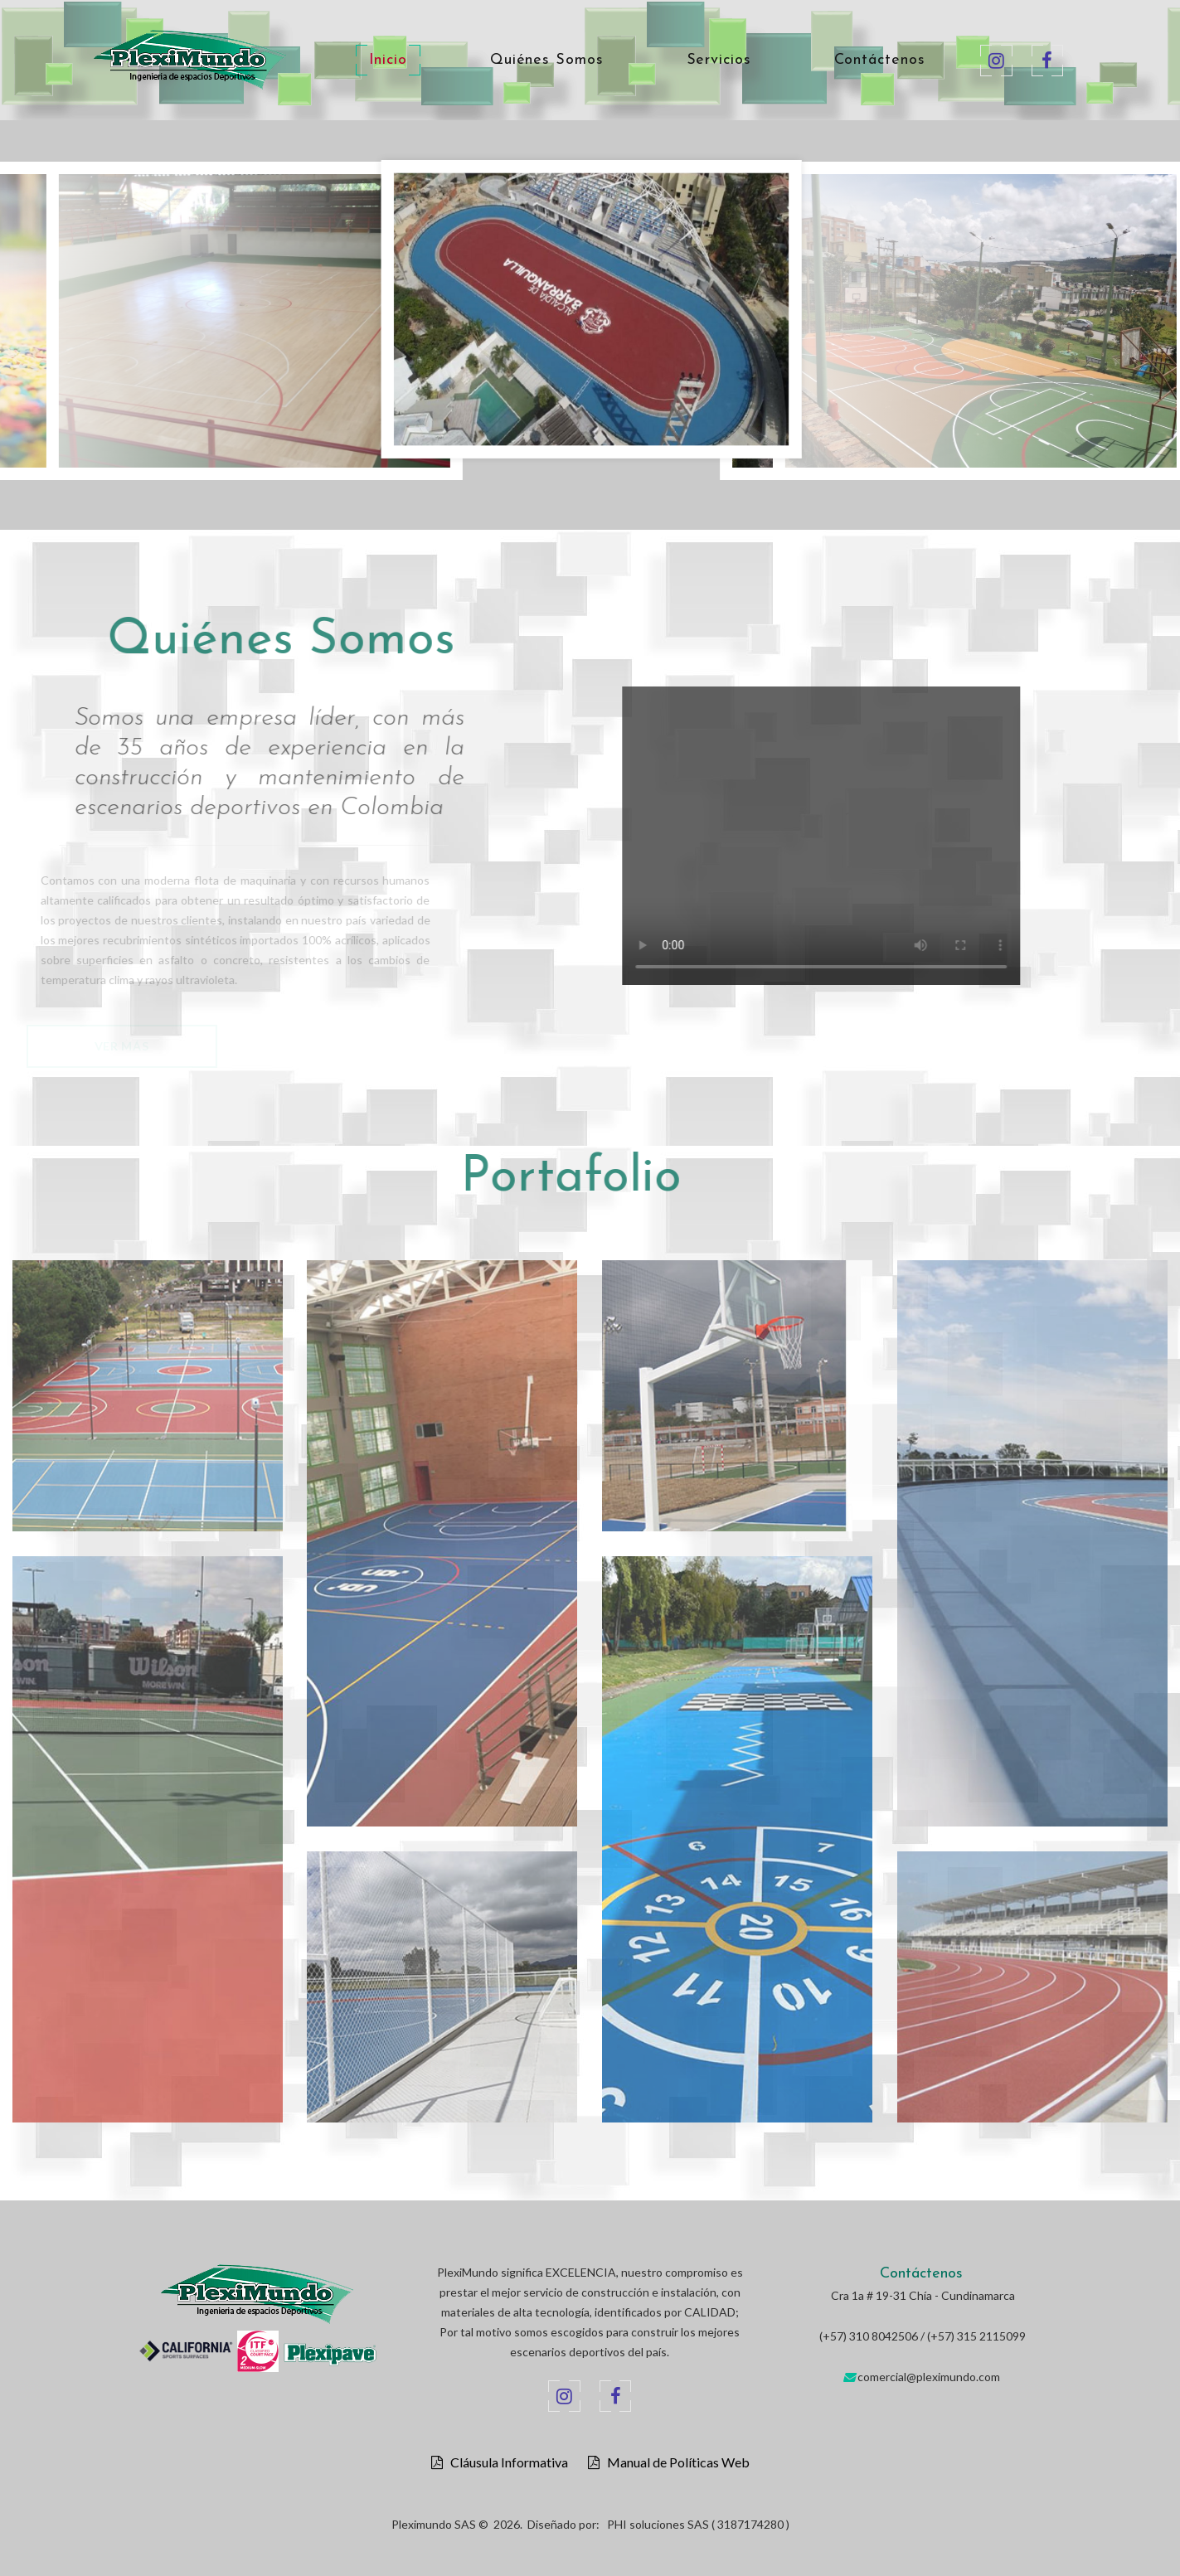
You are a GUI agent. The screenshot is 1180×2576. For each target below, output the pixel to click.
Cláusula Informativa (505, 2462)
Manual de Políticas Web (675, 2462)
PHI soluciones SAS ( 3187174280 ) (698, 2524)
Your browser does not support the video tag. (857, 835)
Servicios (719, 60)
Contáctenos (880, 60)
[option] (591, 313)
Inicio (388, 60)
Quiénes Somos (547, 60)
